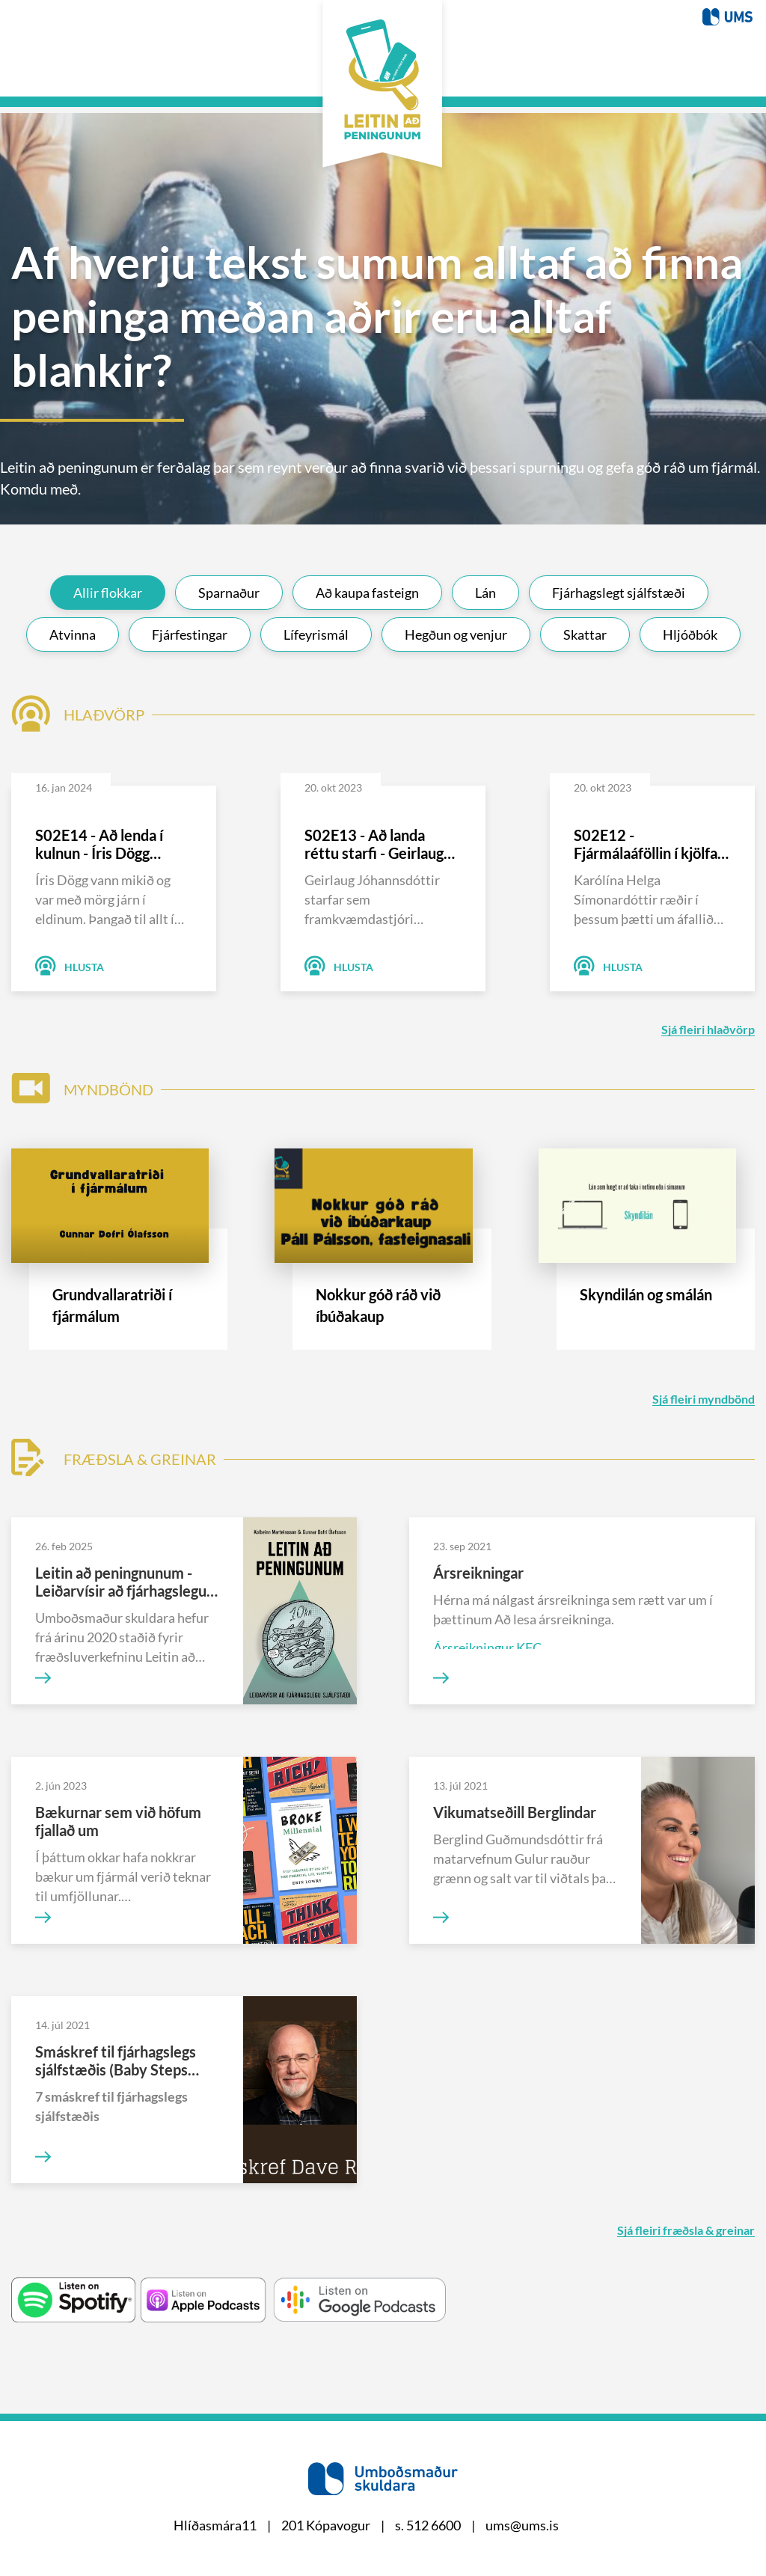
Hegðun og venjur (456, 628)
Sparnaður (229, 586)
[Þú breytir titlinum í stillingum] (727, 15)
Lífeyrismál (316, 628)
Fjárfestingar (189, 628)
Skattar (585, 628)
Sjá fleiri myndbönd (703, 1393)
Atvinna (72, 628)
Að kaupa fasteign (367, 586)
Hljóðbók (690, 628)
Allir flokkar (107, 586)
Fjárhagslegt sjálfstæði (618, 586)
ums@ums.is (522, 2525)
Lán (485, 586)
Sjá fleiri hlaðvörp (708, 1024)
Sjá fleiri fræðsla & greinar (686, 2225)
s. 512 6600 (428, 2525)
